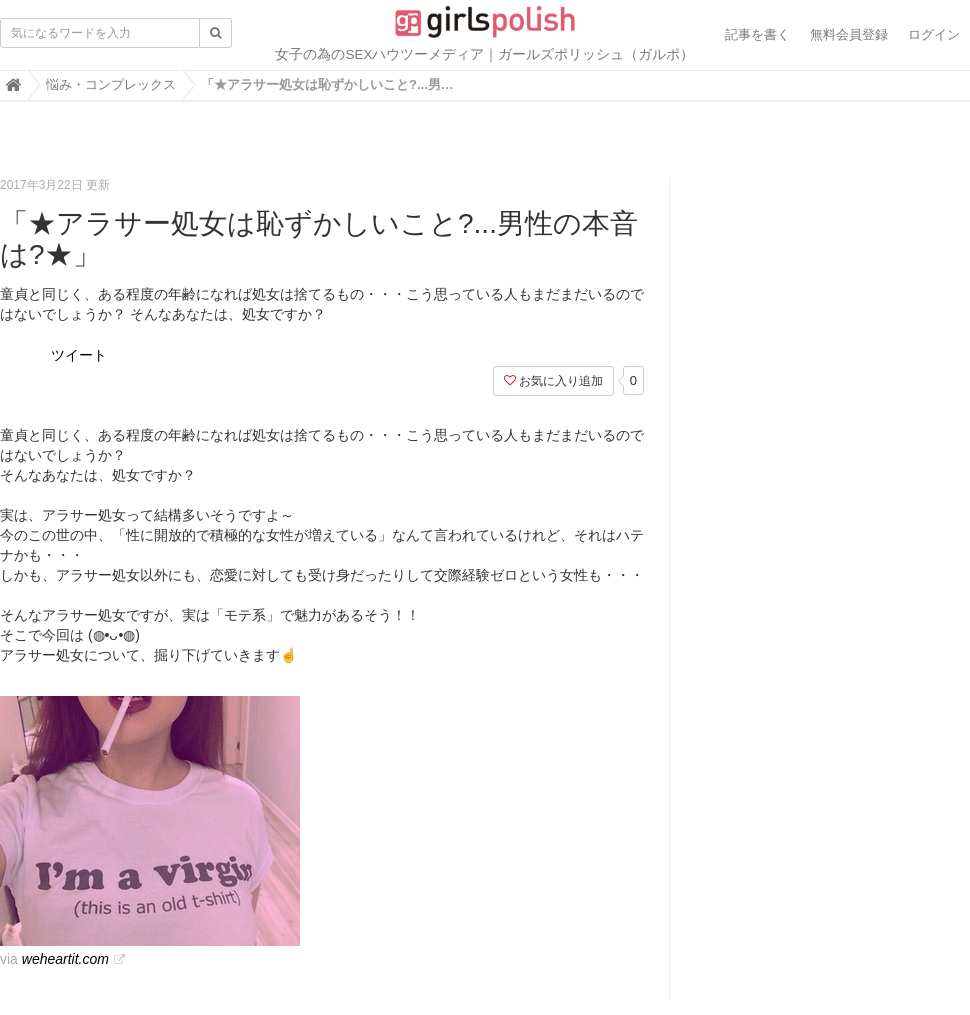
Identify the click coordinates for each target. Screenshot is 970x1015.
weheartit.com (65, 959)
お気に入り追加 (553, 381)
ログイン (934, 34)
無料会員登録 (849, 34)
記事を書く (757, 34)
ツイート (79, 355)
